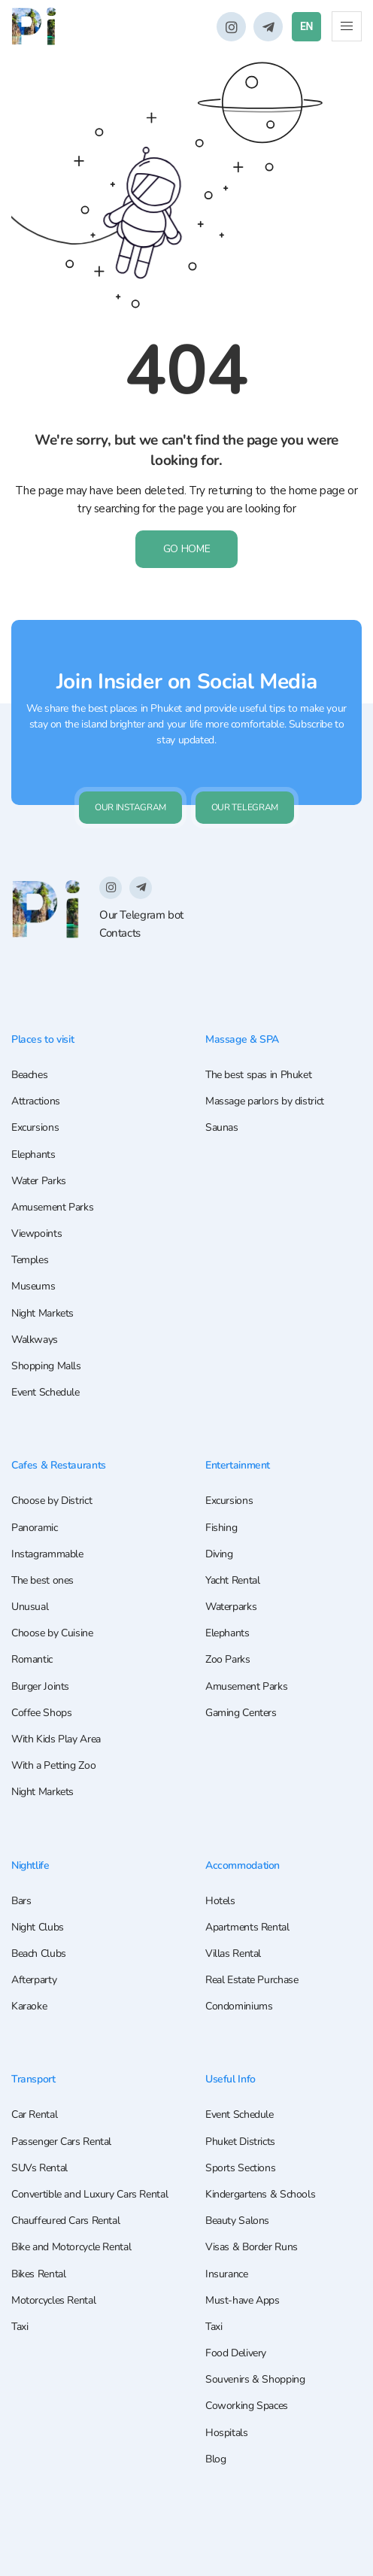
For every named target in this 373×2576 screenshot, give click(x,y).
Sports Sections (240, 2168)
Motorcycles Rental (53, 2300)
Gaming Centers (241, 1713)
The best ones (42, 1580)
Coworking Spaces (246, 2405)
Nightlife (32, 1865)
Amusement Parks (52, 1208)
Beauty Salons (237, 2220)
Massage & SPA (244, 1039)
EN (306, 26)
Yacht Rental (232, 1580)
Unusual (29, 1607)
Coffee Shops (41, 1713)
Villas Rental (233, 1953)
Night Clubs (37, 1927)
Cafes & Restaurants (61, 1465)
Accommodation (244, 1865)
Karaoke (29, 2007)
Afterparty (33, 1980)
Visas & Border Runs (251, 2247)
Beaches (29, 1075)
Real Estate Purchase (251, 1980)
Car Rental (34, 2114)
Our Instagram (130, 808)
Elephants (33, 1154)
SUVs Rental (39, 2168)
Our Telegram (244, 808)
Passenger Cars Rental (61, 2141)
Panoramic (34, 1527)
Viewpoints (36, 1234)
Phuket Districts (240, 2141)
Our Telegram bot (141, 915)
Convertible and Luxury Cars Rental (89, 2194)
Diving (219, 1554)
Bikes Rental (38, 2274)
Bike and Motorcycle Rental (71, 2247)
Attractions (35, 1102)
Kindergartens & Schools (260, 2194)
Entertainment (240, 1465)
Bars (21, 1901)
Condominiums (238, 2007)
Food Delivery (235, 2353)
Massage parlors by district (264, 1102)
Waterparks (230, 1607)
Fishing (221, 1527)
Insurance (226, 2274)
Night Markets (42, 1313)
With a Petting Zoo (53, 1766)
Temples (29, 1260)
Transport (35, 2079)
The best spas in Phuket (258, 1075)
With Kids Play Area (56, 1740)
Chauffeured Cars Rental (65, 2220)
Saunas (221, 1128)
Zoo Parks (227, 1660)
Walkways (34, 1340)
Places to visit (44, 1039)
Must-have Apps (242, 2300)
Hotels (220, 1901)
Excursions (35, 1128)
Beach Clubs (38, 1953)
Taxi (19, 2326)
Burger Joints (40, 1686)
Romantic (32, 1660)
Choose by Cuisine (52, 1634)
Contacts (120, 932)
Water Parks (38, 1181)
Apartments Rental (247, 1927)
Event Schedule (45, 1393)
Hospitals (226, 2433)
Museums (33, 1287)
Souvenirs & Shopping (255, 2379)
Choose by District (51, 1501)
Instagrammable (47, 1554)
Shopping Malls (46, 1366)
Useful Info (232, 2079)
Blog (215, 2459)
